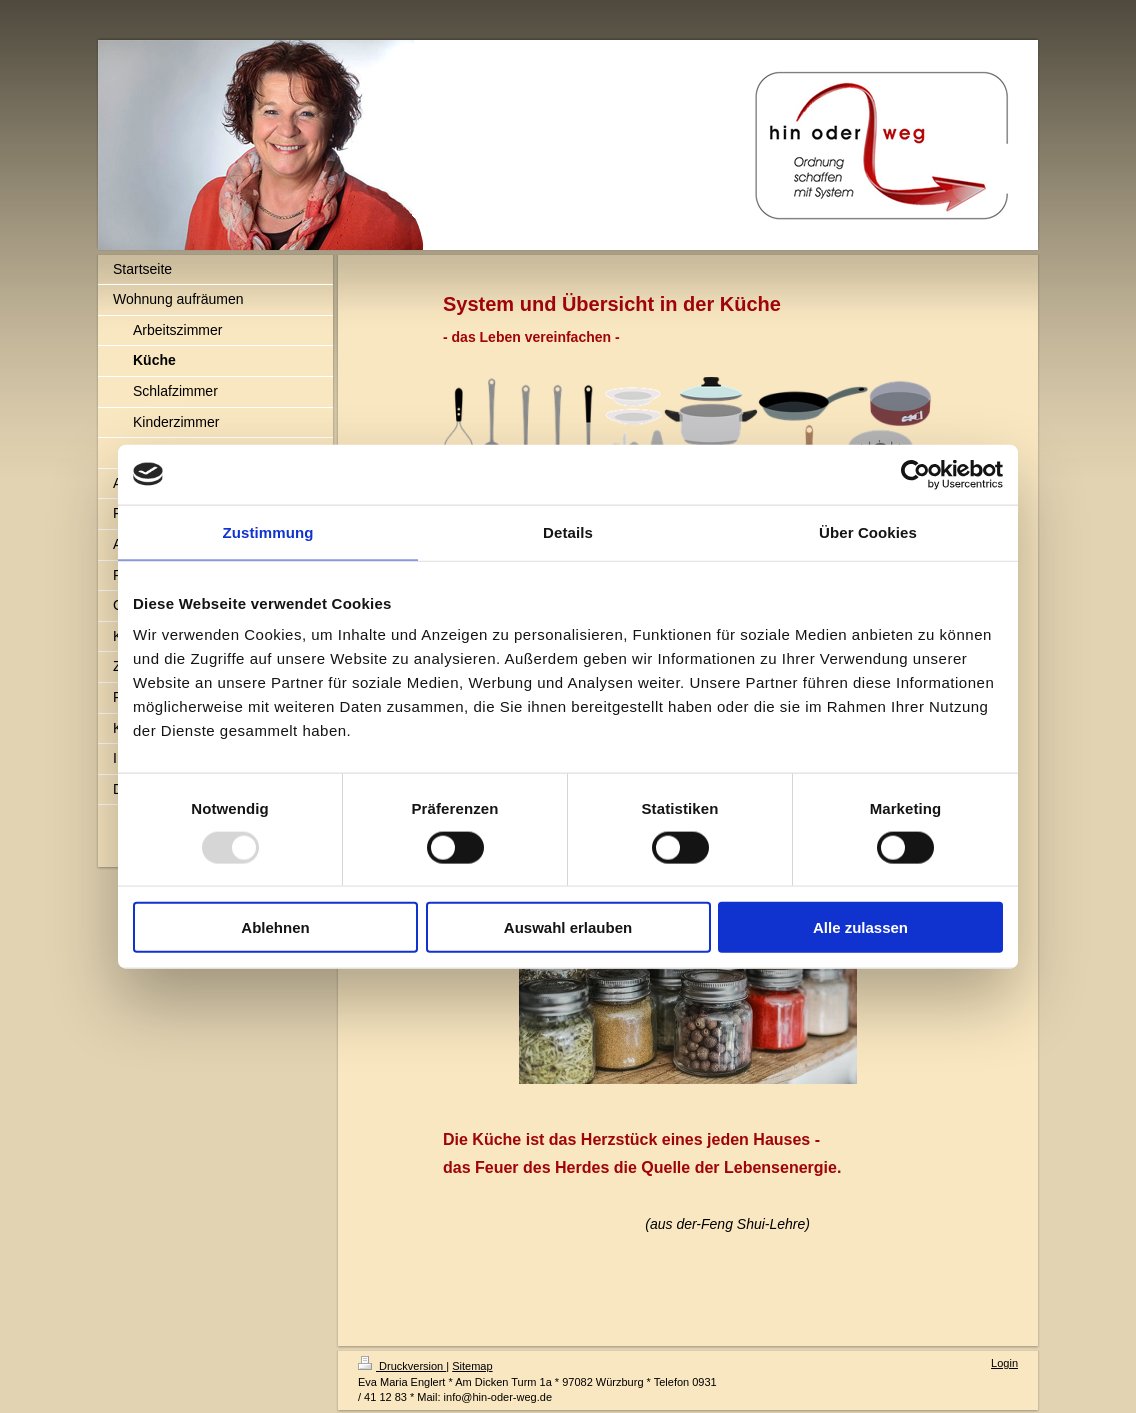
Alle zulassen (860, 927)
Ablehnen (275, 927)
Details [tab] (568, 531)
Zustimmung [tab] (268, 531)
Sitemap (472, 1366)
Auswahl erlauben (568, 927)
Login (1004, 1363)
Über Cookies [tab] (868, 531)
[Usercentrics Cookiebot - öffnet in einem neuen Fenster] (915, 474)
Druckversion (402, 1366)
